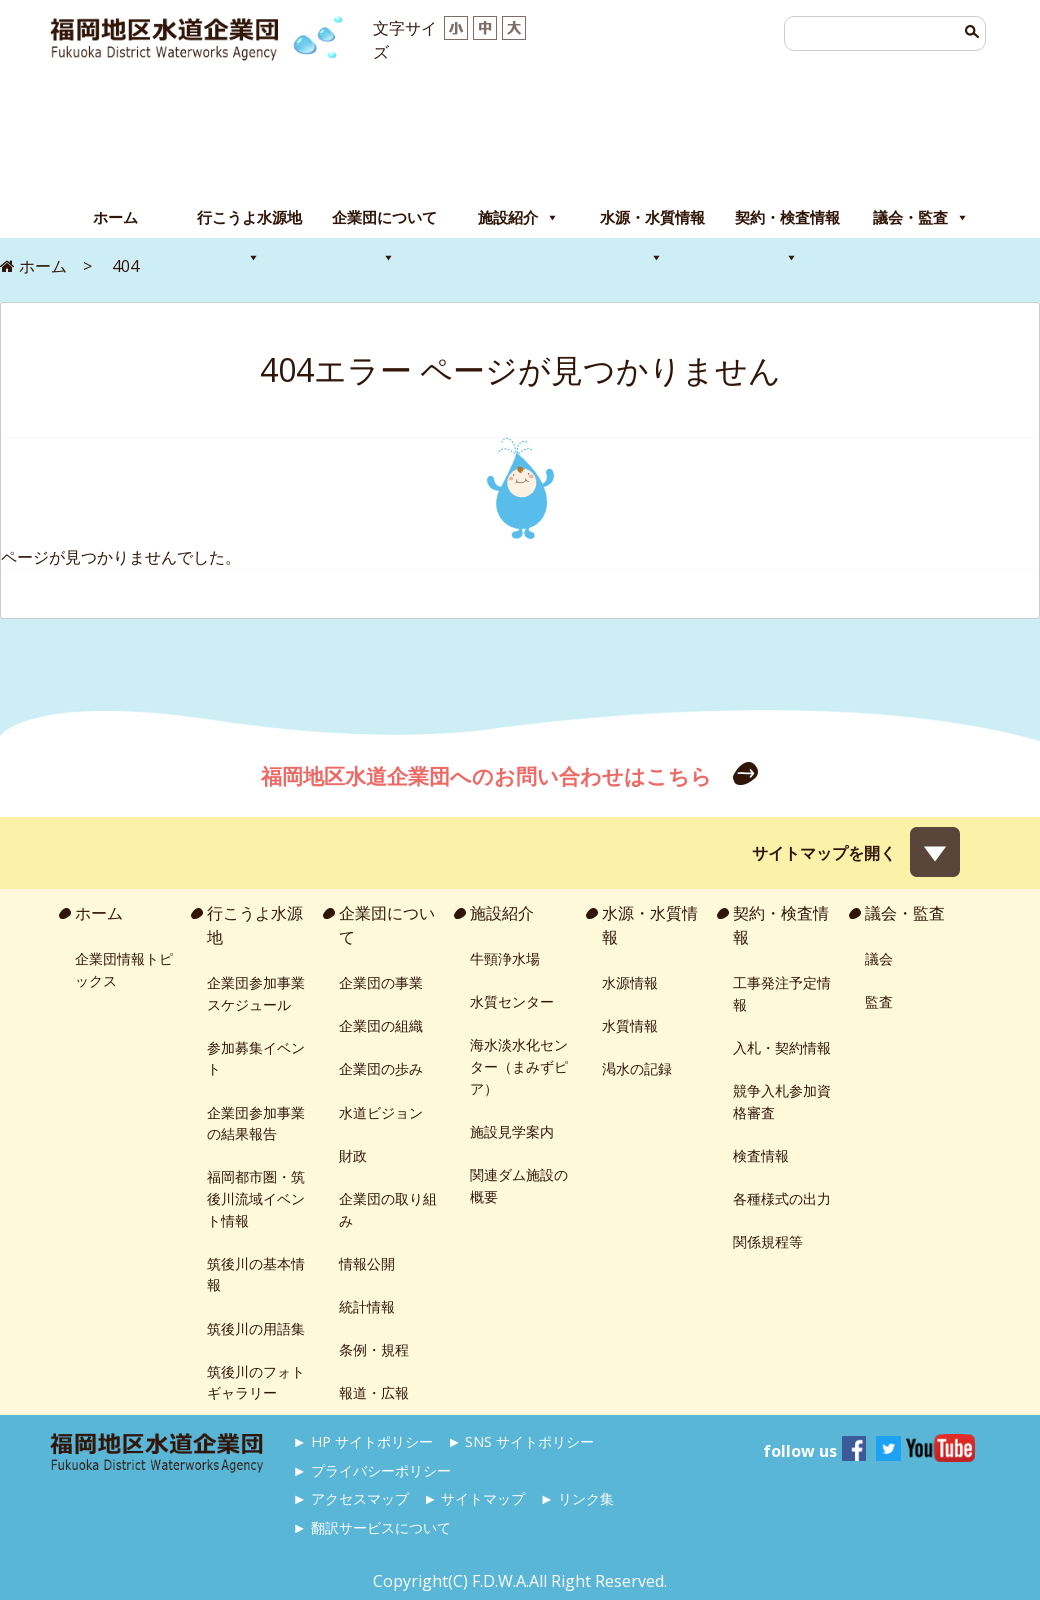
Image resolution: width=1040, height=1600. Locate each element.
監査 (879, 1001)
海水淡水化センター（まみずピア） (519, 1066)
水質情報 (630, 1025)
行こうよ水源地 (249, 222)
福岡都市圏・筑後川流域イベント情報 (256, 1198)
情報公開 (367, 1263)
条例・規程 (374, 1349)
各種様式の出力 (782, 1198)
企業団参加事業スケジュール (256, 993)
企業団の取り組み (388, 1209)
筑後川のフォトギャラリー (256, 1382)
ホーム (115, 217)
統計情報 (367, 1306)
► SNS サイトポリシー (520, 1441)
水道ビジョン (381, 1112)
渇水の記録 (637, 1068)
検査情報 (761, 1155)
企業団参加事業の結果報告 (256, 1123)
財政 (353, 1155)
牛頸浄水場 (505, 958)
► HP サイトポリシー (363, 1441)
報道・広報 (374, 1392)
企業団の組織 (381, 1025)
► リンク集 (577, 1498)
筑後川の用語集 (256, 1328)
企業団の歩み (381, 1068)
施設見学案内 (512, 1131)
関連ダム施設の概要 (519, 1185)
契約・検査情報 (787, 222)
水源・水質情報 (652, 222)
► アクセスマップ (351, 1498)
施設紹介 (518, 218)
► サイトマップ (474, 1498)
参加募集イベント (256, 1058)
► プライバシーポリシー (372, 1470)
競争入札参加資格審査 (782, 1101)
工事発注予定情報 (782, 993)
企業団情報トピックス (124, 969)
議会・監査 (921, 218)
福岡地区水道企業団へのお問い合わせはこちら (489, 776)
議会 (879, 958)
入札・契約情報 (782, 1047)
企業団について (384, 222)
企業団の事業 (381, 982)
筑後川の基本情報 (256, 1274)
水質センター (512, 1001)
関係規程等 (768, 1241)
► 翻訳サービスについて (372, 1527)
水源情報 (630, 982)
